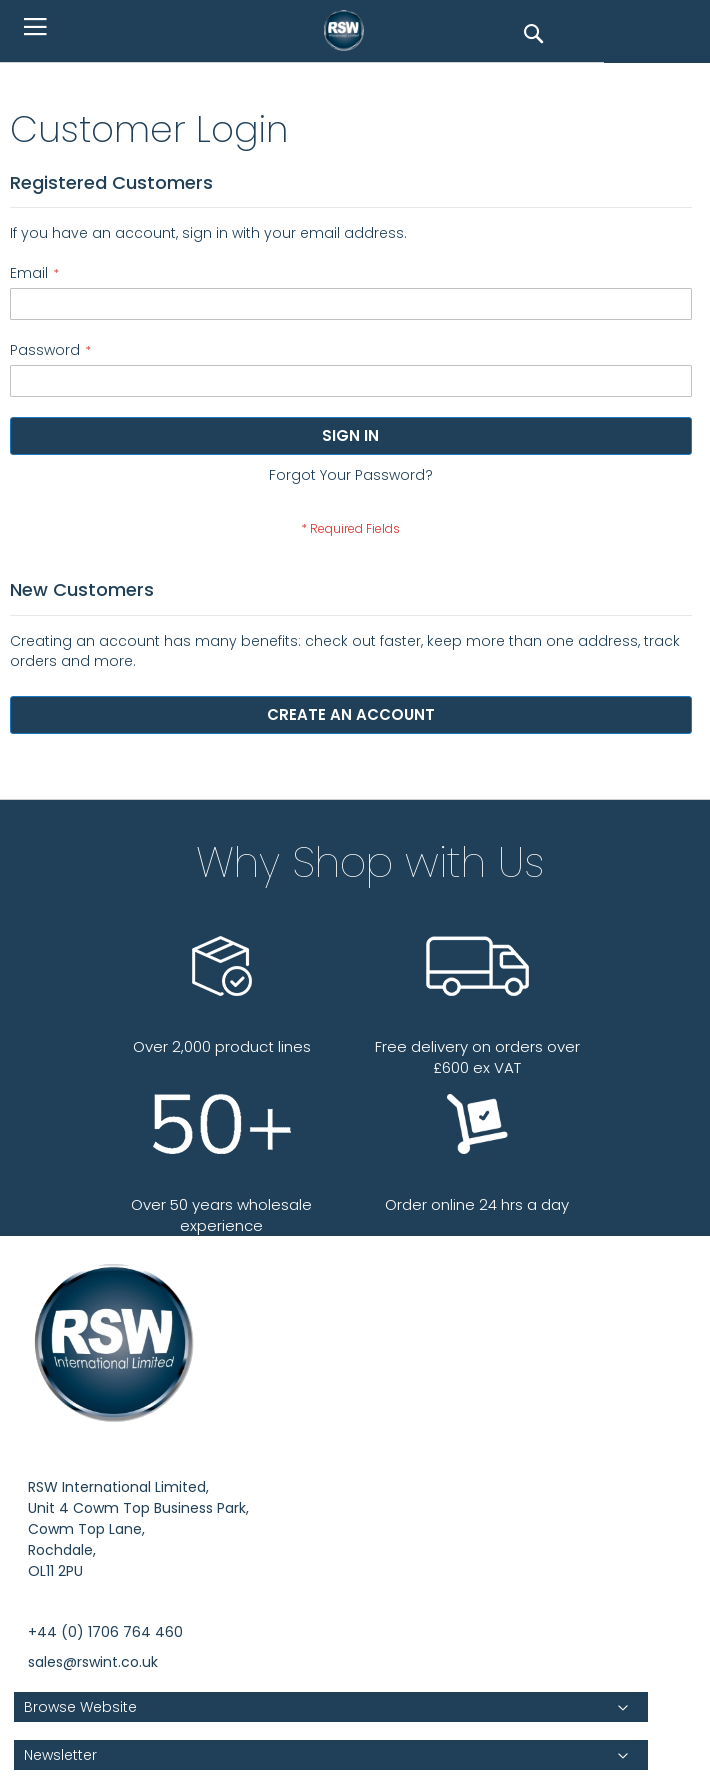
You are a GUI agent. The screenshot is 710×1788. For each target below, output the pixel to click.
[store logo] (349, 30)
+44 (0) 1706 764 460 (105, 1632)
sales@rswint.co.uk (93, 1662)
